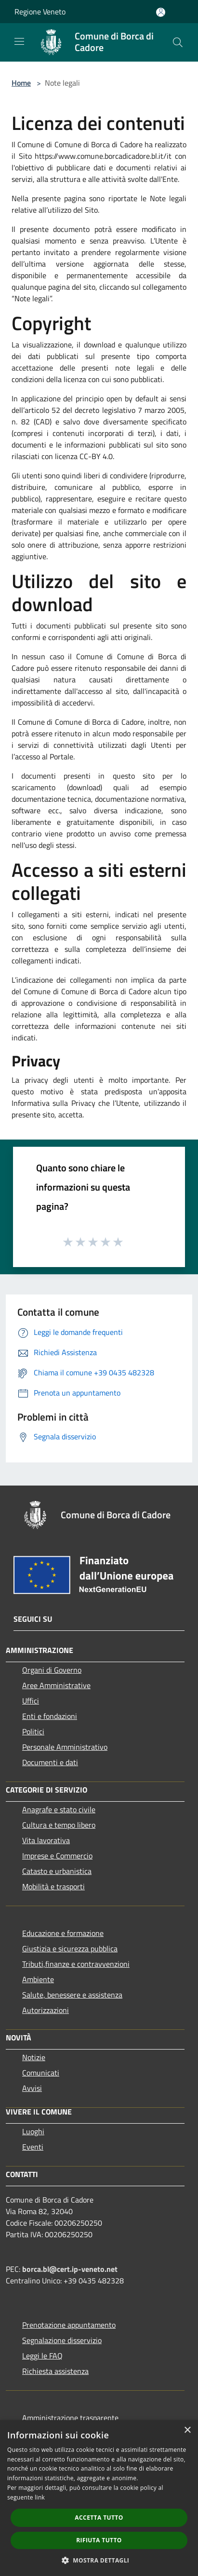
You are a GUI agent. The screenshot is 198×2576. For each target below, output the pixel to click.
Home (21, 83)
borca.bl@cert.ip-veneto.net (70, 2269)
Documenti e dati (50, 1762)
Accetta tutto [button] (99, 2517)
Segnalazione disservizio (62, 2340)
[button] (99, 2560)
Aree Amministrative (56, 1685)
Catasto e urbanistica (57, 1871)
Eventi (32, 2147)
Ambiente (38, 1979)
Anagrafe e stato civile (58, 1809)
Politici (33, 1731)
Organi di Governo (51, 1670)
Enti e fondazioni (49, 1716)
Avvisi (32, 2088)
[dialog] (99, 2498)
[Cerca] (178, 42)
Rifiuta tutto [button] (99, 2540)
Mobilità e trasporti (53, 1886)
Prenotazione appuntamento (69, 2325)
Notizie (33, 2057)
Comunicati (40, 2072)
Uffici (30, 1700)
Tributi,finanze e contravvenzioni (76, 1964)
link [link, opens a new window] (40, 2497)
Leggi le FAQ (42, 2355)
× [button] (187, 2430)
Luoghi (33, 2131)
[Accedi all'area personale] (160, 12)
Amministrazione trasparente (70, 2417)
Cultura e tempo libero (58, 1825)
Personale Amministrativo (64, 1747)
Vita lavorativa (46, 1840)
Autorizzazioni (45, 2010)
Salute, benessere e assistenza (72, 1994)
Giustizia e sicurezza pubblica (70, 1948)
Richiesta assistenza (55, 2371)
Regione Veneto (40, 11)
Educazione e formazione (63, 1933)
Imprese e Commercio (57, 1855)
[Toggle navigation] (19, 41)
